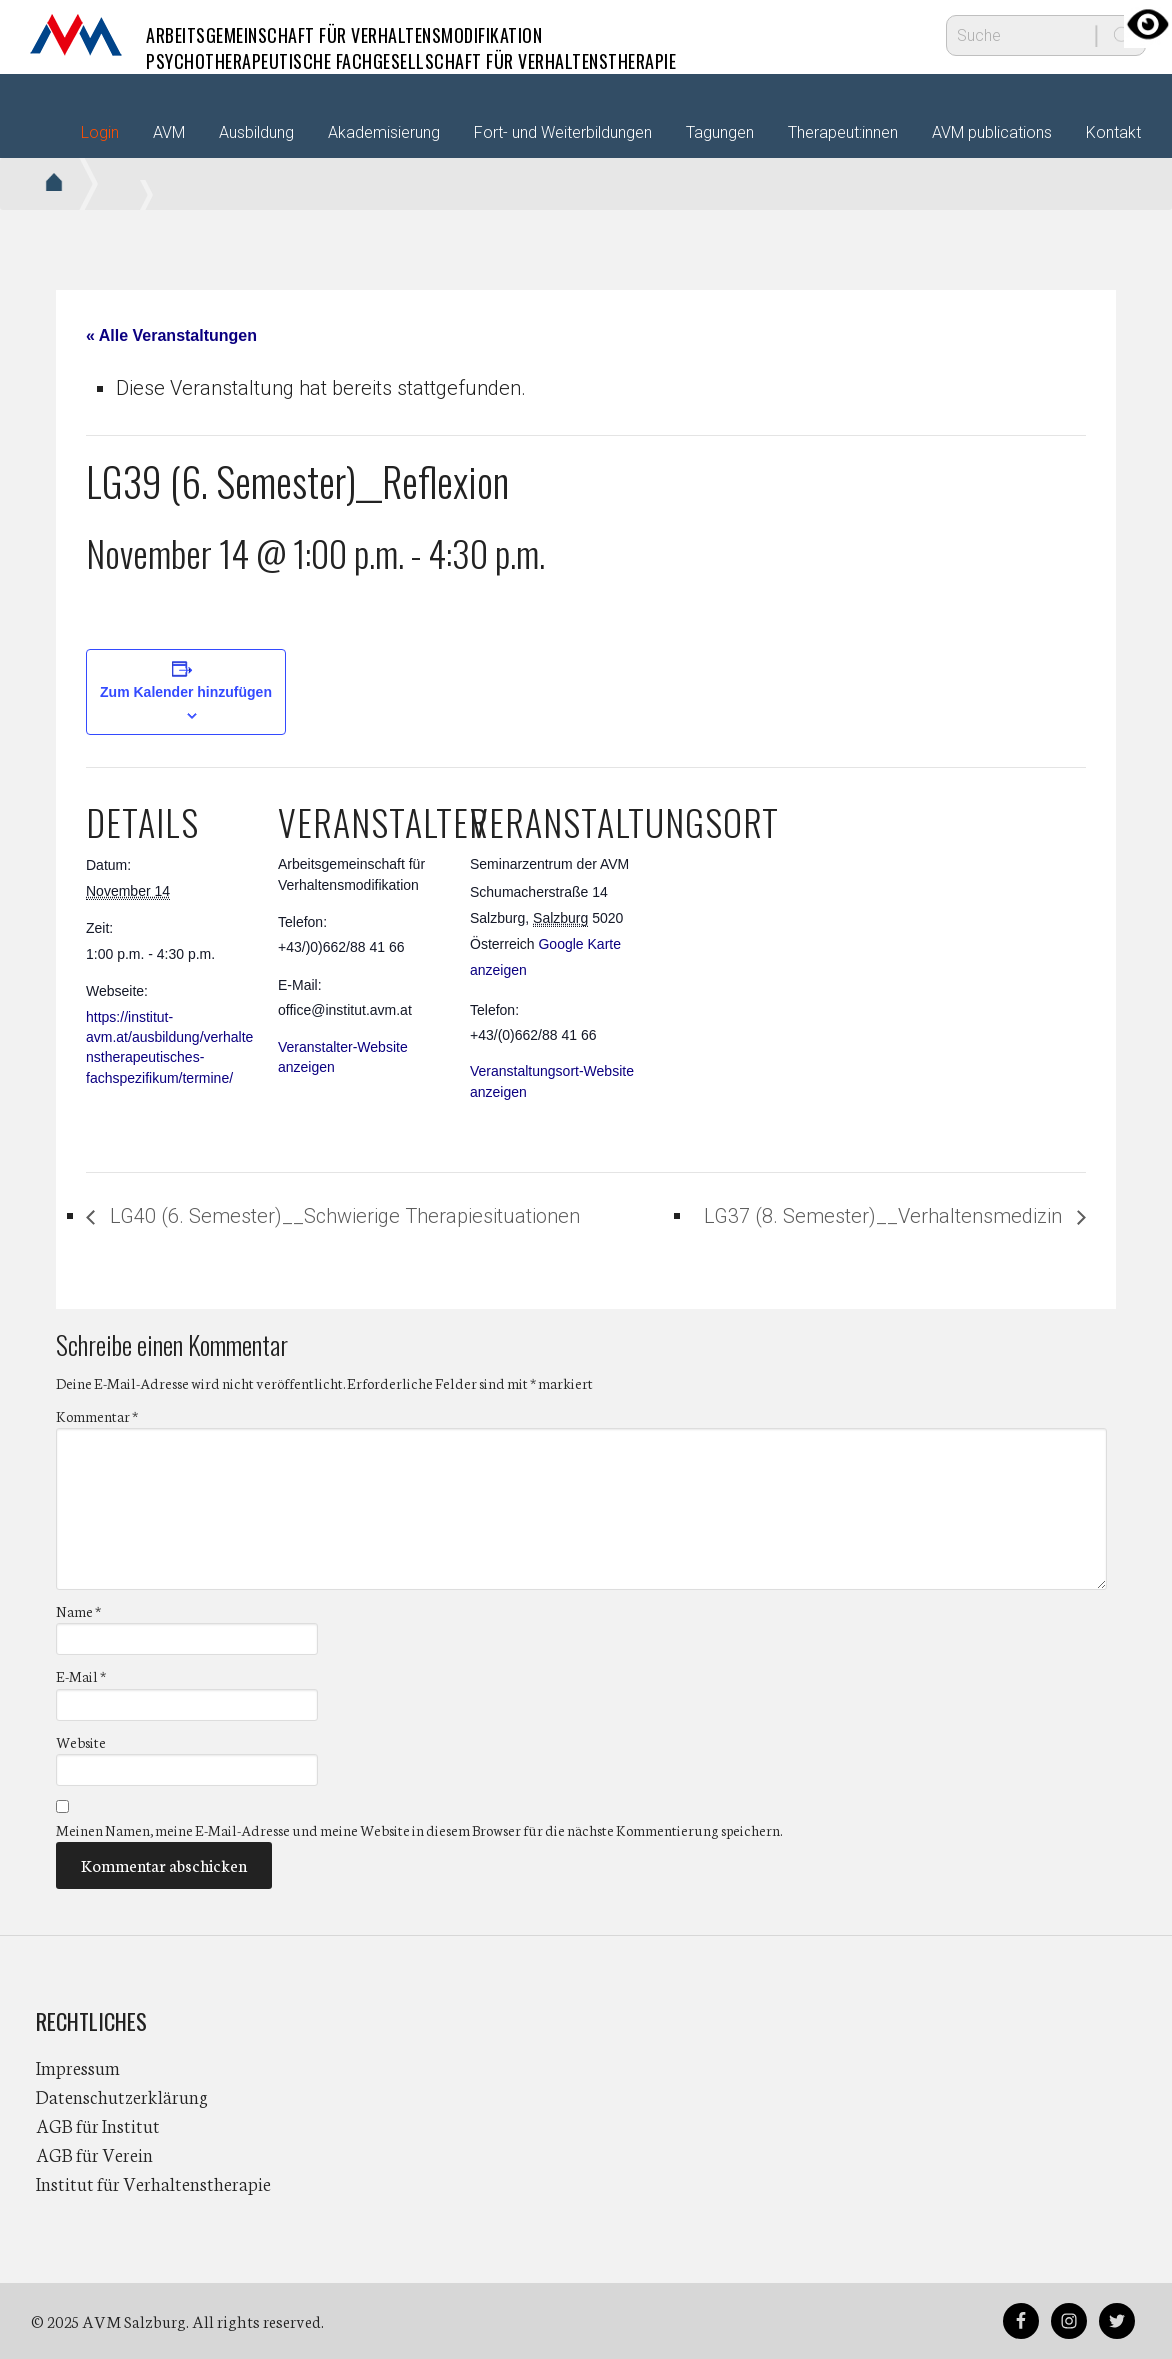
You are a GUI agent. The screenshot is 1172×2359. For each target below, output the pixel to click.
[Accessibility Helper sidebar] (1148, 24)
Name (78, 1611)
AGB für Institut (98, 2125)
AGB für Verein (94, 2154)
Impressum (78, 2067)
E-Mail (81, 1676)
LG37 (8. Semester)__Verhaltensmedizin (885, 1216)
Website (81, 1742)
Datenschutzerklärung (122, 2096)
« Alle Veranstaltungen (171, 335)
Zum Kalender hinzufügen (186, 692)
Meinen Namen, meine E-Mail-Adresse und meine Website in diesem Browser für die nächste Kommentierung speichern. (419, 1830)
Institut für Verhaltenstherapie (153, 2183)
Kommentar (97, 1416)
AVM (76, 35)
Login (100, 132)
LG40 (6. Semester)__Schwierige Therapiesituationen (342, 1216)
